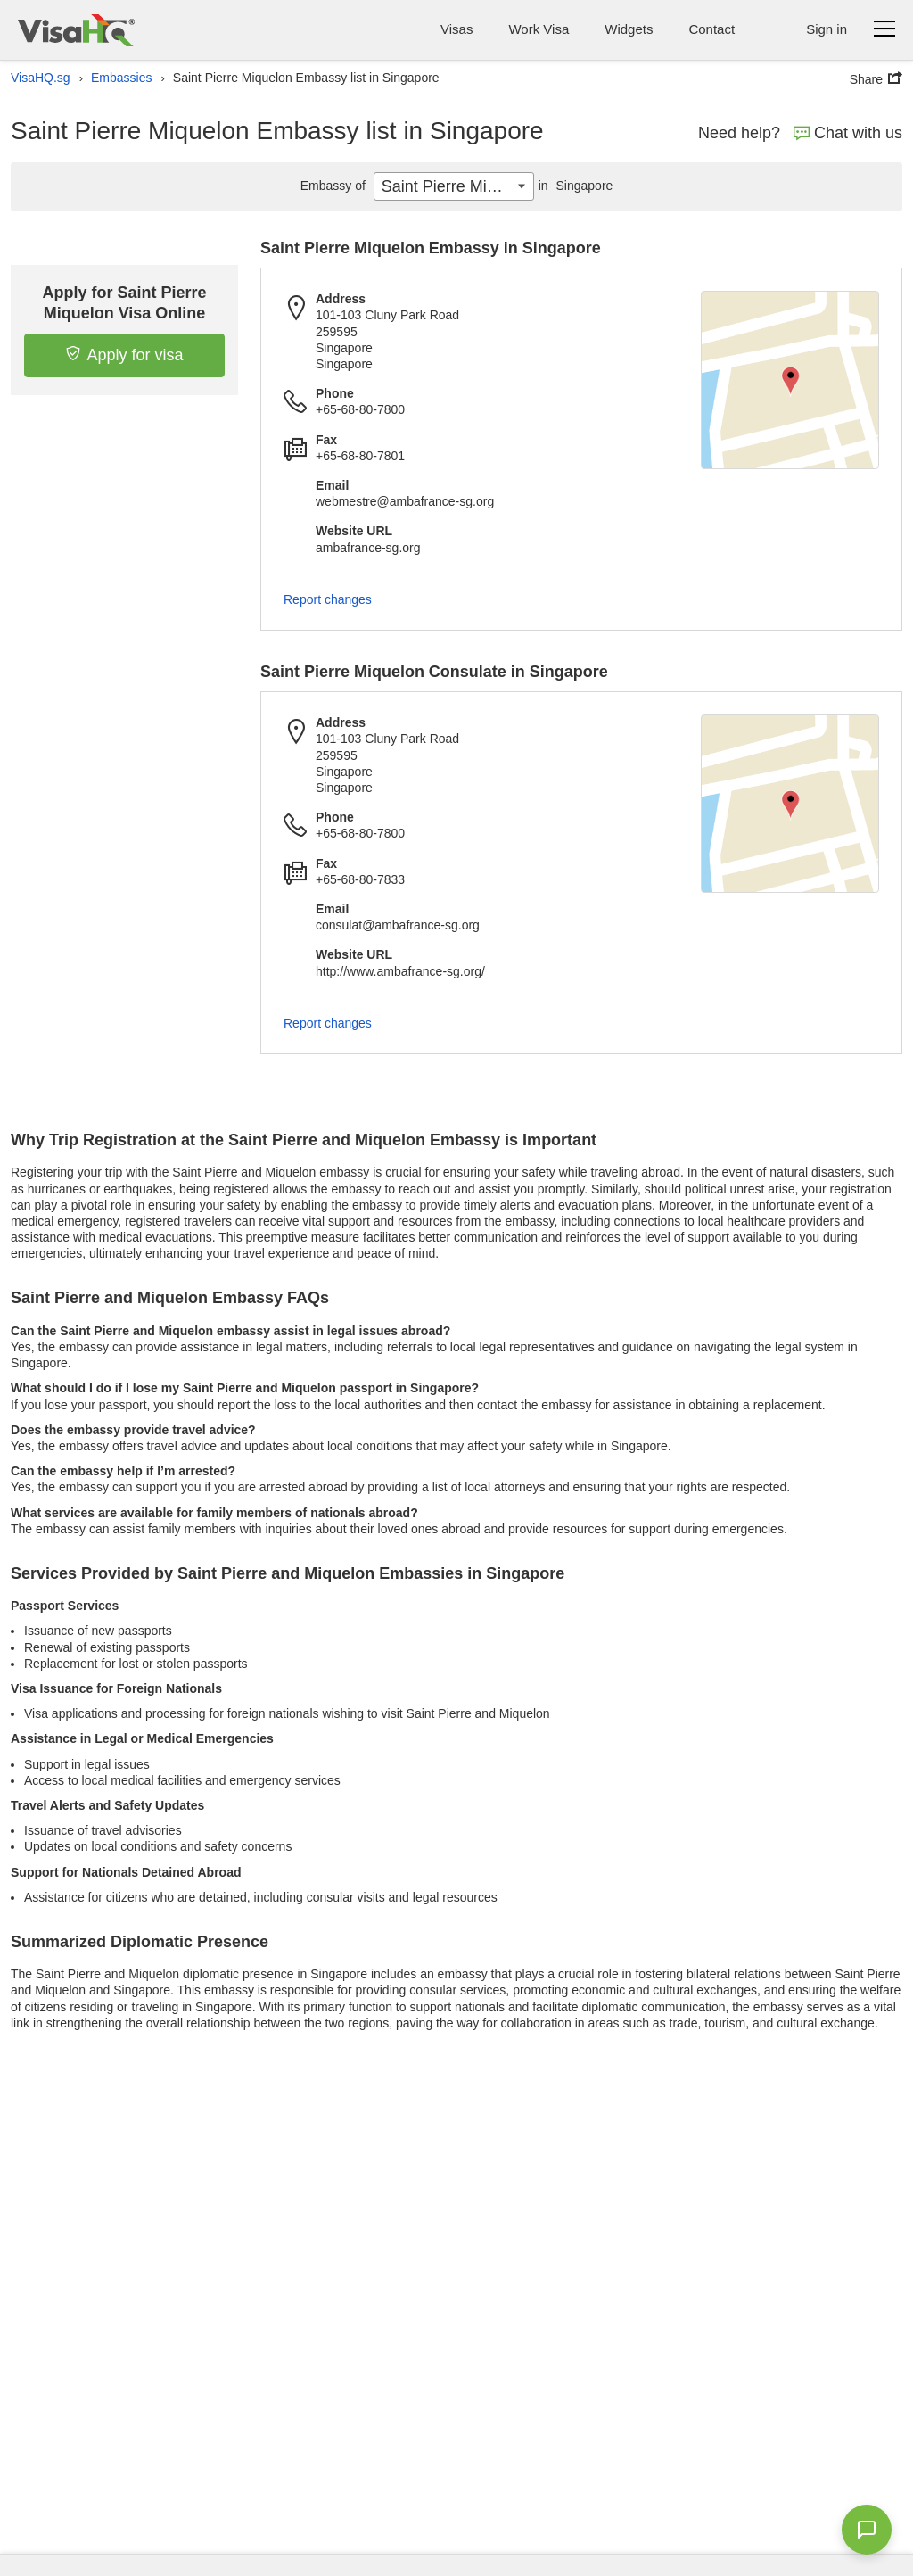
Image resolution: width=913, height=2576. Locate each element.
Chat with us (848, 133)
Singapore (573, 185)
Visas (456, 29)
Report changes (328, 599)
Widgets (629, 29)
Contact (711, 29)
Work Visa (538, 29)
